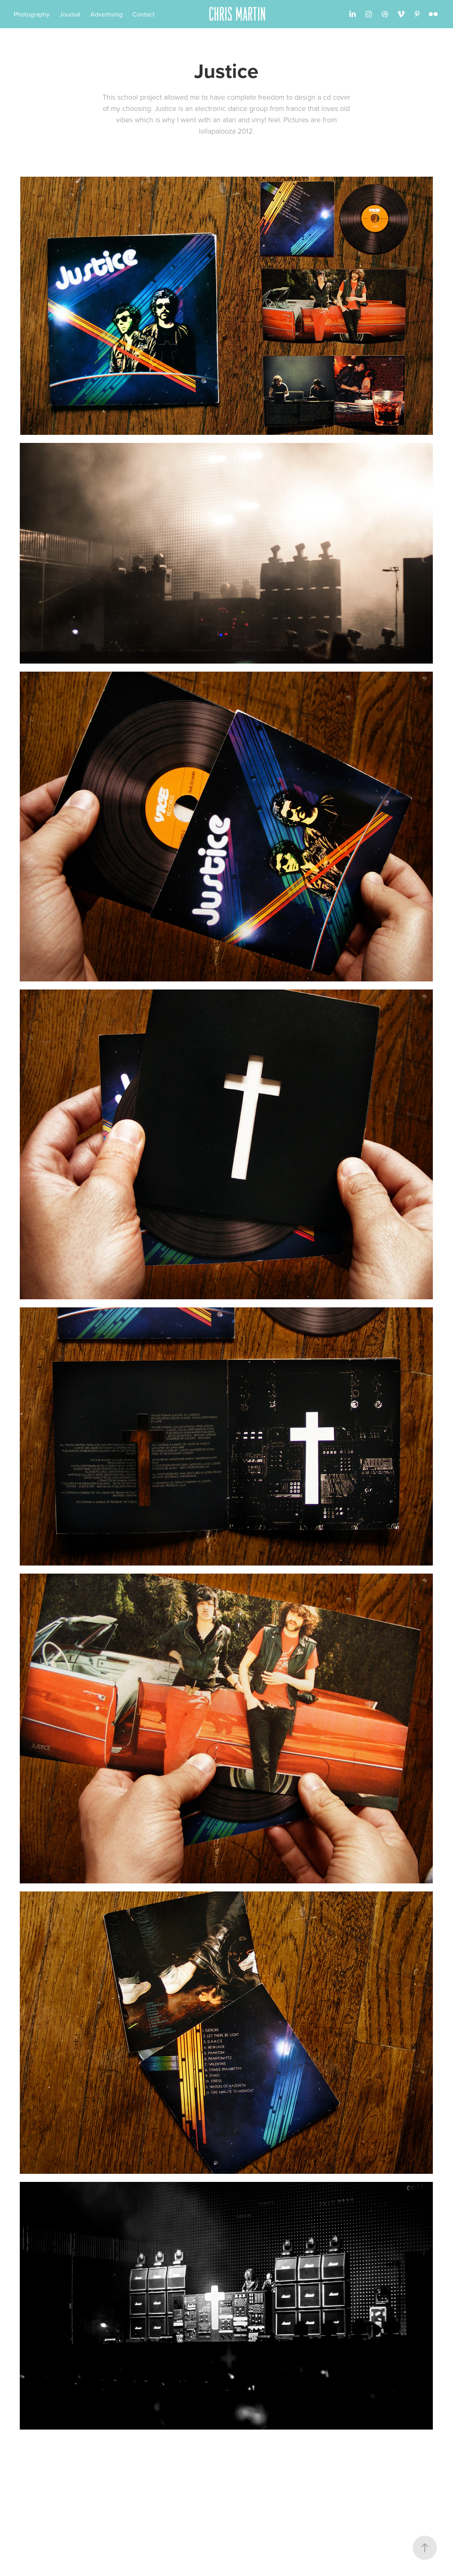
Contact (143, 14)
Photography (32, 14)
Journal (69, 14)
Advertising (106, 14)
